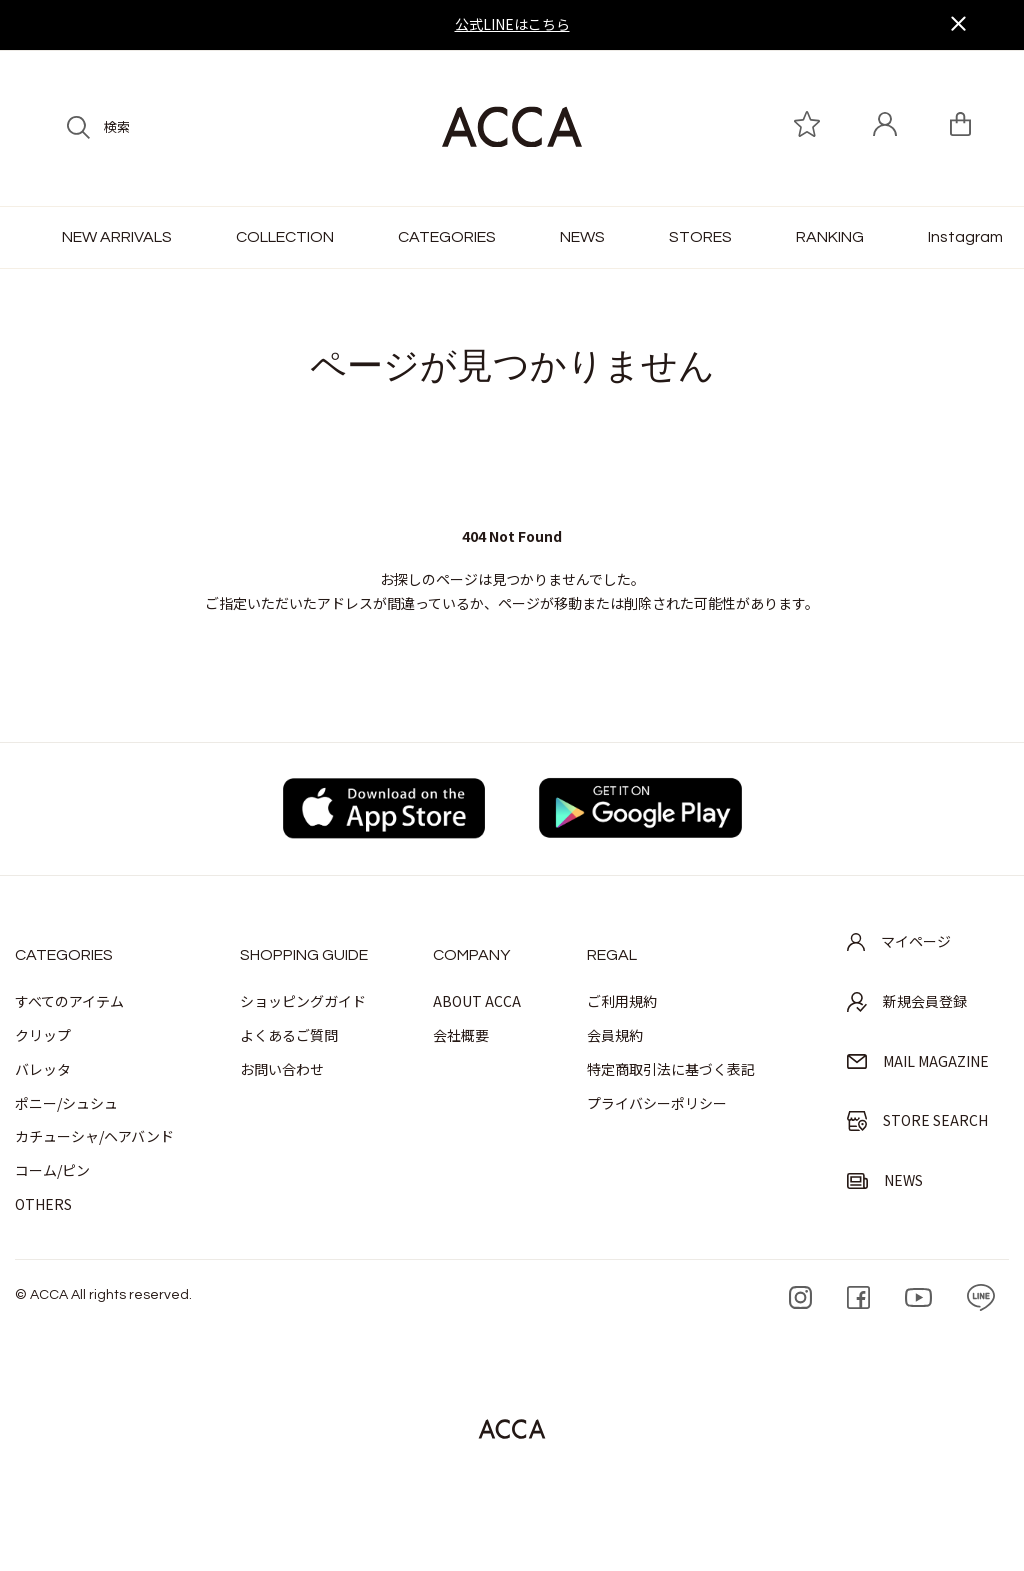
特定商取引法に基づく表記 (671, 1069)
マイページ (899, 941)
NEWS (582, 237)
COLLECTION (285, 237)
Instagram (965, 237)
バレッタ (43, 1069)
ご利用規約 (622, 1001)
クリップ (43, 1035)
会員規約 (615, 1035)
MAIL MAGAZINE (918, 1061)
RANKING (830, 237)
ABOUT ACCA (477, 1001)
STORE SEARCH (917, 1120)
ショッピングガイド (303, 1001)
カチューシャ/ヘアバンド (94, 1136)
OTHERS (43, 1204)
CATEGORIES (447, 237)
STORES (700, 237)
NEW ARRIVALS (117, 237)
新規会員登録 (907, 1001)
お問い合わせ (282, 1069)
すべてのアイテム (69, 1001)
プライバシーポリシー (657, 1103)
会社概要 (461, 1035)
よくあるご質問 (289, 1035)
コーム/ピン (52, 1170)
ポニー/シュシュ (66, 1103)
